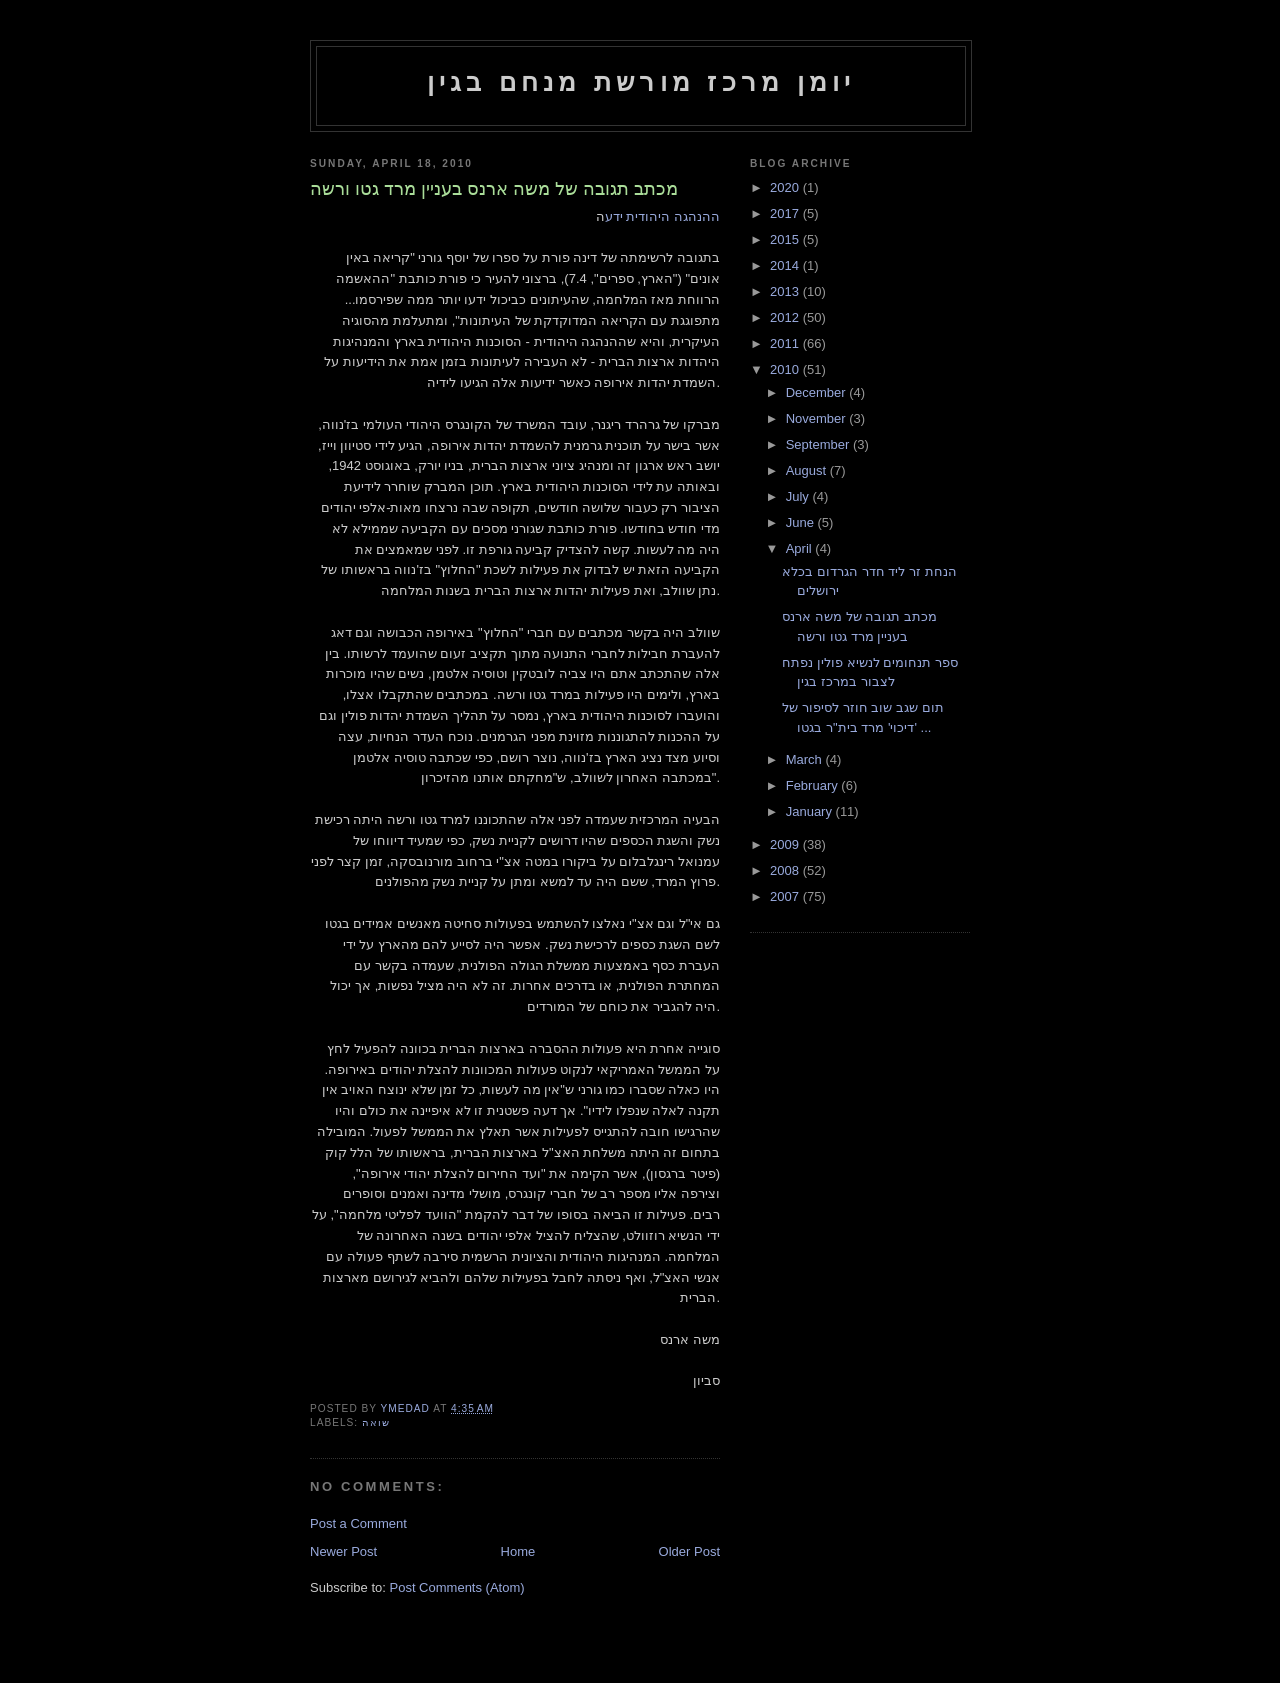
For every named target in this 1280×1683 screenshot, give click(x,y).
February (814, 785)
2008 (786, 870)
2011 (786, 343)
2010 (786, 369)
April (801, 548)
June (802, 522)
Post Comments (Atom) (457, 1587)
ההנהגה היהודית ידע (662, 216)
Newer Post (343, 1551)
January (811, 811)
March (806, 759)
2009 (786, 844)
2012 (786, 317)
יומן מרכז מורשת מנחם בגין (641, 82)
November (818, 418)
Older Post (689, 1551)
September (819, 444)
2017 (786, 213)
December (818, 392)
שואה (376, 1422)
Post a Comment (358, 1523)
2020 (786, 187)
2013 (786, 291)
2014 (786, 265)
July (799, 496)
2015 (786, 239)
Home (518, 1551)
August (808, 470)
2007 (786, 896)
